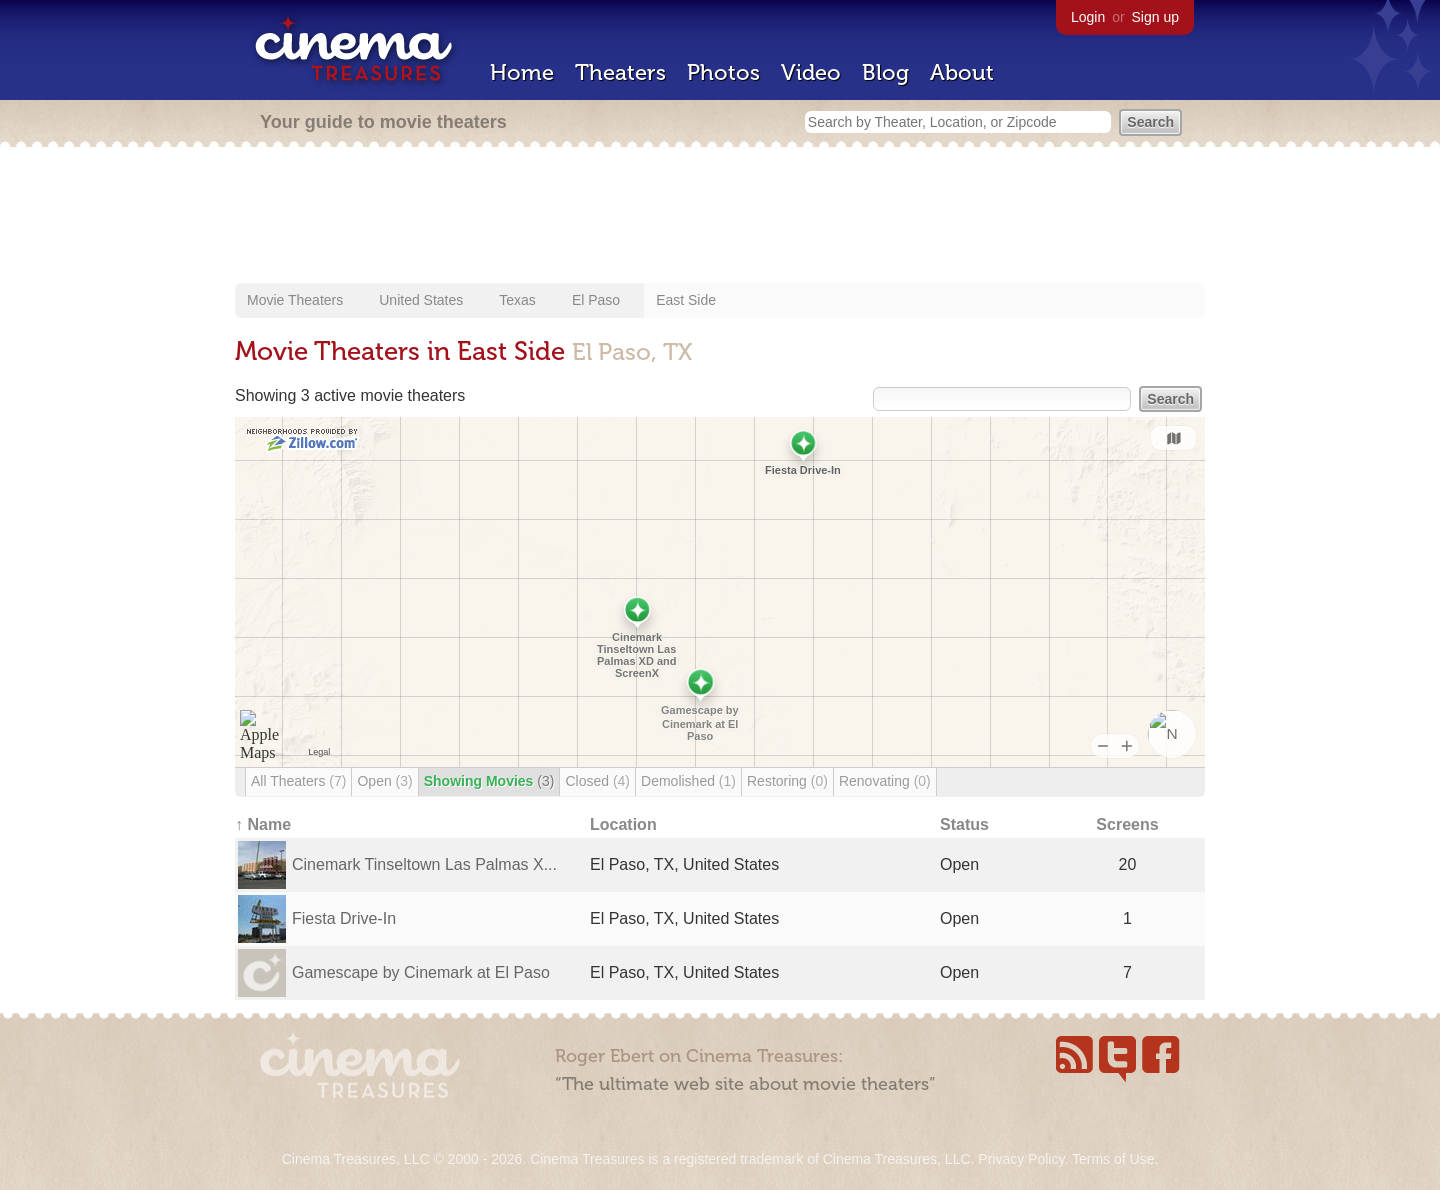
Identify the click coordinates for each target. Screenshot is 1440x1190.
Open (384, 781)
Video (811, 72)
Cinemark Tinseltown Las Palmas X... (424, 864)
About (962, 72)
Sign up (1155, 17)
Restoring (787, 781)
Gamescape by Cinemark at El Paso (421, 972)
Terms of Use (1113, 1159)
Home (522, 72)
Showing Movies (489, 781)
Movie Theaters (295, 300)
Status (964, 824)
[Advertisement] (720, 217)
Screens (1127, 824)
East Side (686, 300)
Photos (723, 72)
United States (421, 300)
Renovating (885, 781)
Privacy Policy (1021, 1159)
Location (623, 824)
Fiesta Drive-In (344, 918)
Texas (517, 300)
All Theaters (298, 781)
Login (1088, 17)
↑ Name (263, 824)
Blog (885, 72)
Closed (597, 781)
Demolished (688, 781)
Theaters (620, 72)
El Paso (596, 300)
